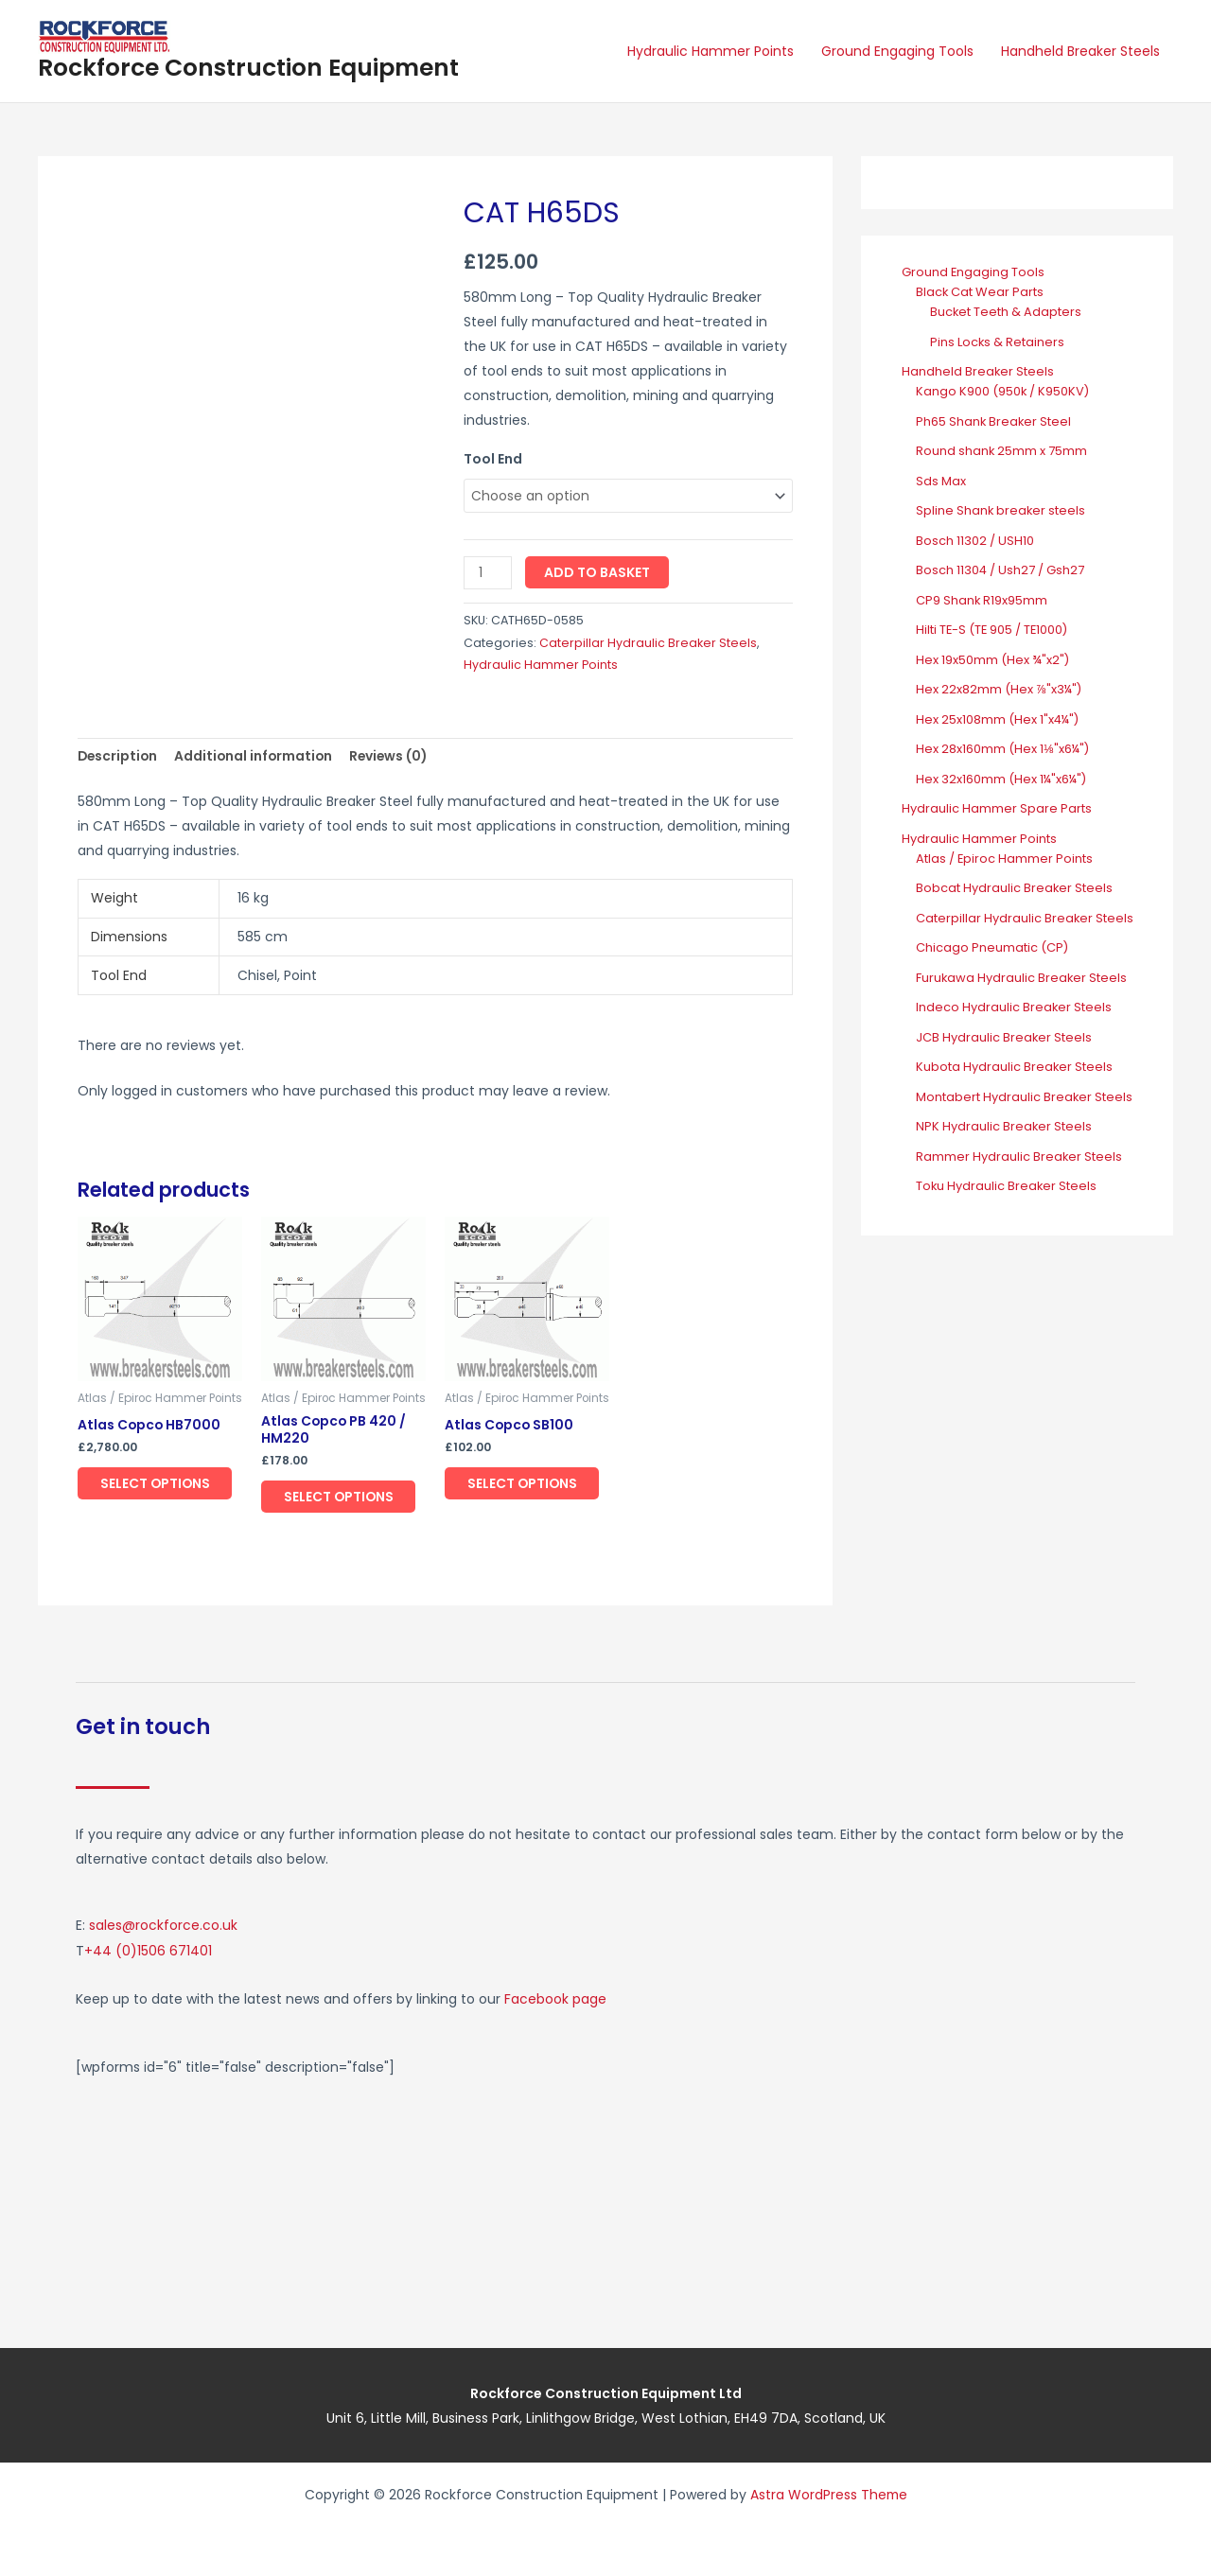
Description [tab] (119, 756)
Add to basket (597, 572)
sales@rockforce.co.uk (163, 1927)
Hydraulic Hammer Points (712, 51)
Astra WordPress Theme (828, 2493)
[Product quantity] (488, 572)
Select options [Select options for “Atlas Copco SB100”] (524, 1484)
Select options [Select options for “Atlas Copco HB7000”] (157, 1484)
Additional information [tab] (257, 756)
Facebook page (555, 1998)
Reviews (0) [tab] (395, 756)
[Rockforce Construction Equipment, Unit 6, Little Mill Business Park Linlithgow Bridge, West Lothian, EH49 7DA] (875, 2196)
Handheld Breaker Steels (1080, 51)
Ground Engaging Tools (898, 51)
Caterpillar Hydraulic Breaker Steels (648, 643)
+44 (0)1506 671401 (148, 1951)
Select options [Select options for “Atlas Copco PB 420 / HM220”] (340, 1497)
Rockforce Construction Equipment (248, 67)
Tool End (493, 458)
